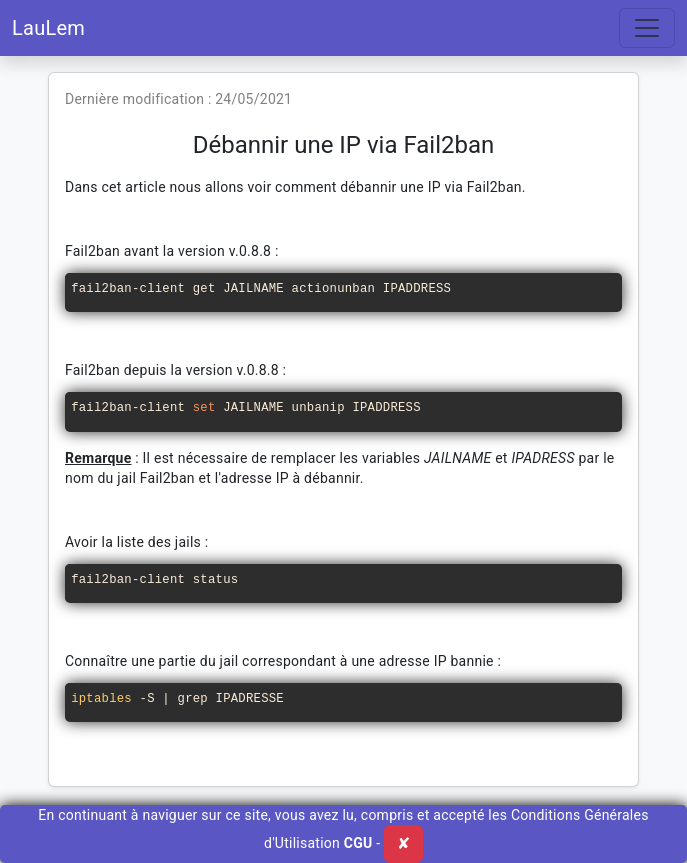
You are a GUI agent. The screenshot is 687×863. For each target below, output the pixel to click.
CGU (358, 843)
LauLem (48, 28)
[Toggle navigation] (647, 28)
